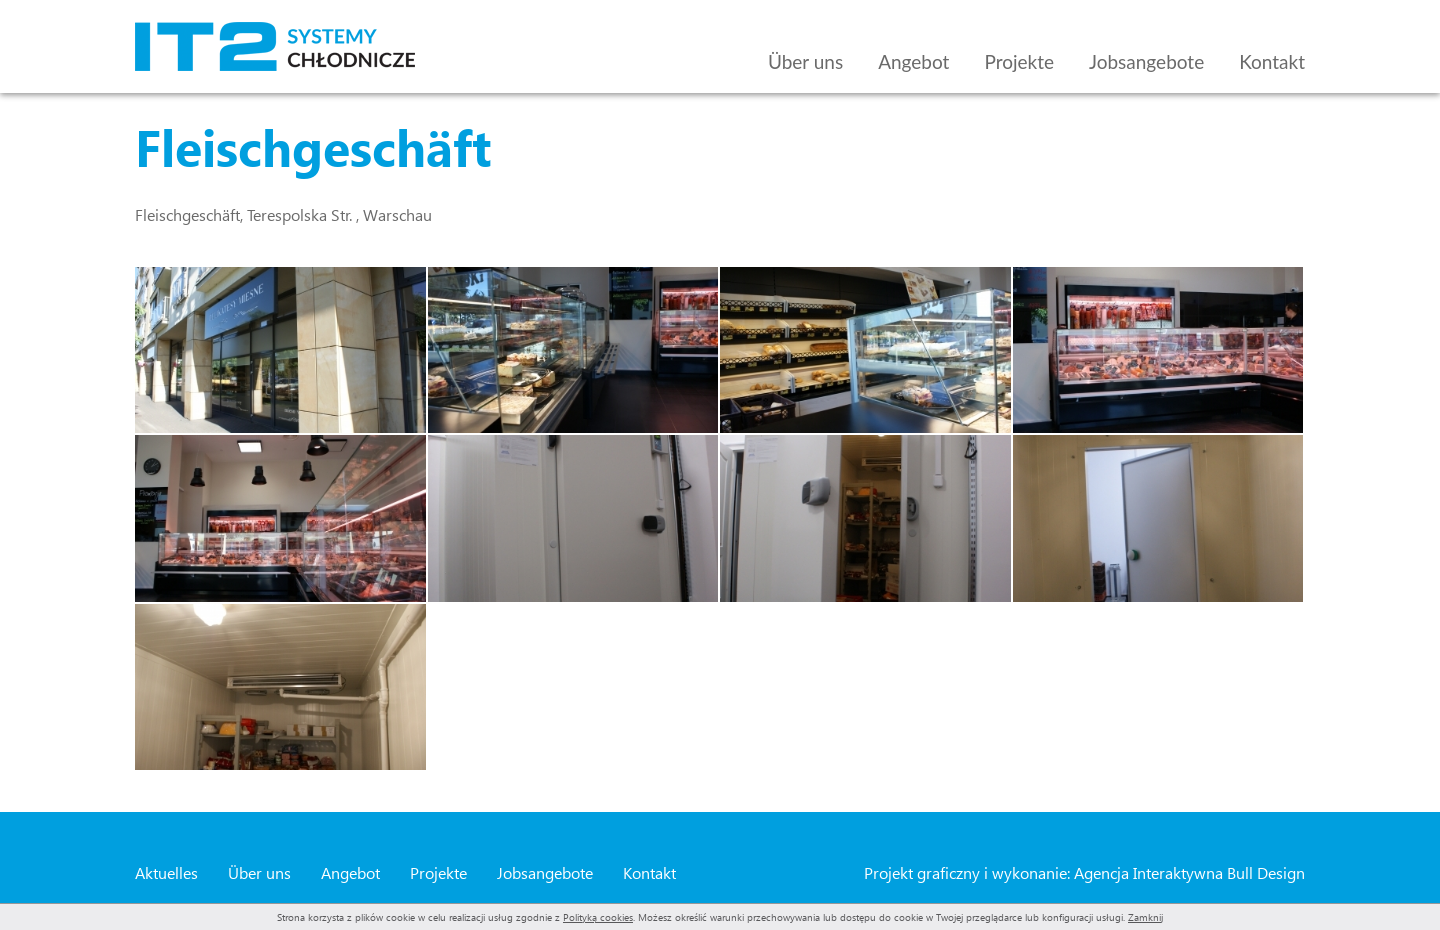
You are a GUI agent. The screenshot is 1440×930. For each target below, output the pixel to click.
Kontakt (1272, 61)
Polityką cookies (598, 917)
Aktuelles (166, 872)
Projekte (1019, 61)
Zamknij (1145, 917)
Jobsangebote (1146, 61)
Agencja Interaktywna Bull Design (1189, 872)
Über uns (805, 61)
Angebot (913, 61)
